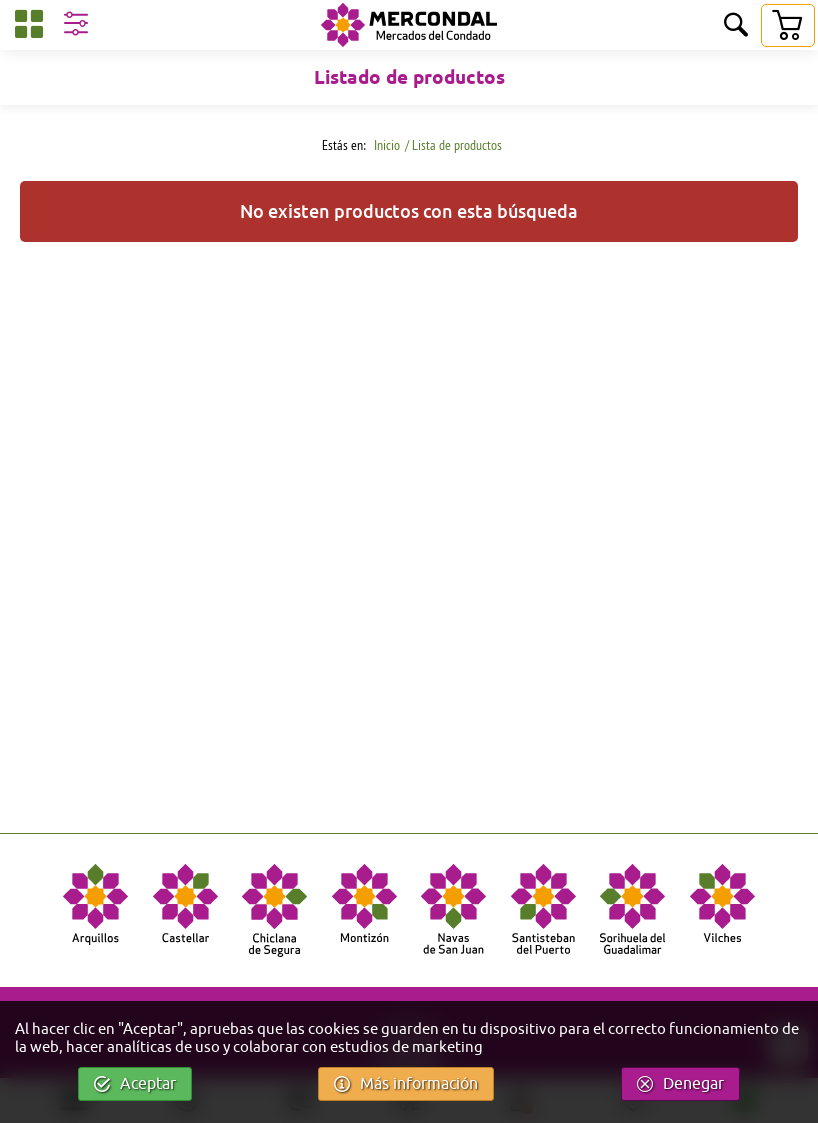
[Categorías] (29, 27)
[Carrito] (787, 25)
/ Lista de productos (453, 145)
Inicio (385, 145)
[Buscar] (736, 26)
